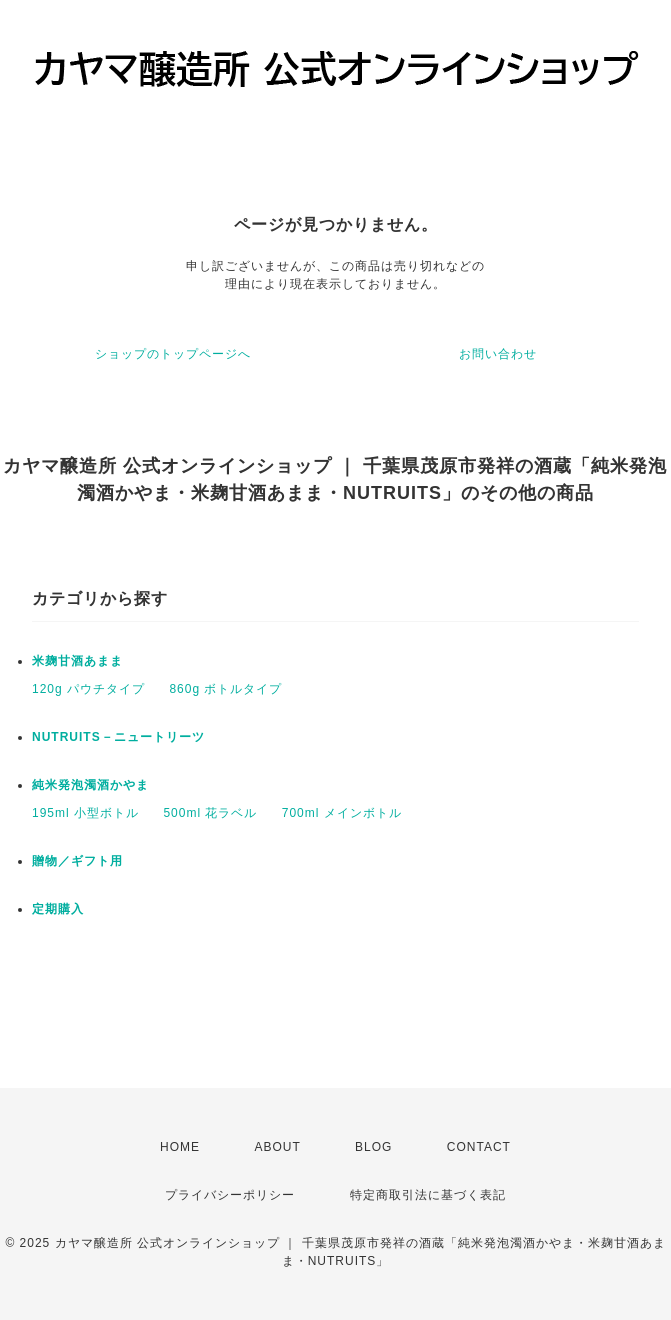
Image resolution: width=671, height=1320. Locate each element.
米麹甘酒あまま (77, 661)
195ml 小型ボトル (85, 813)
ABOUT (277, 1147)
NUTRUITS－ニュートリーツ (118, 737)
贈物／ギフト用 (77, 861)
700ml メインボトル (342, 813)
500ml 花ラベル (210, 813)
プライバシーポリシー (230, 1195)
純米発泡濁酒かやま (90, 785)
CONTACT (479, 1147)
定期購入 (58, 909)
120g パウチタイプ (88, 689)
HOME (180, 1147)
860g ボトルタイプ (225, 689)
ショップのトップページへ (173, 354)
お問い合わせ (498, 354)
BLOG (373, 1147)
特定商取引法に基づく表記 (428, 1195)
